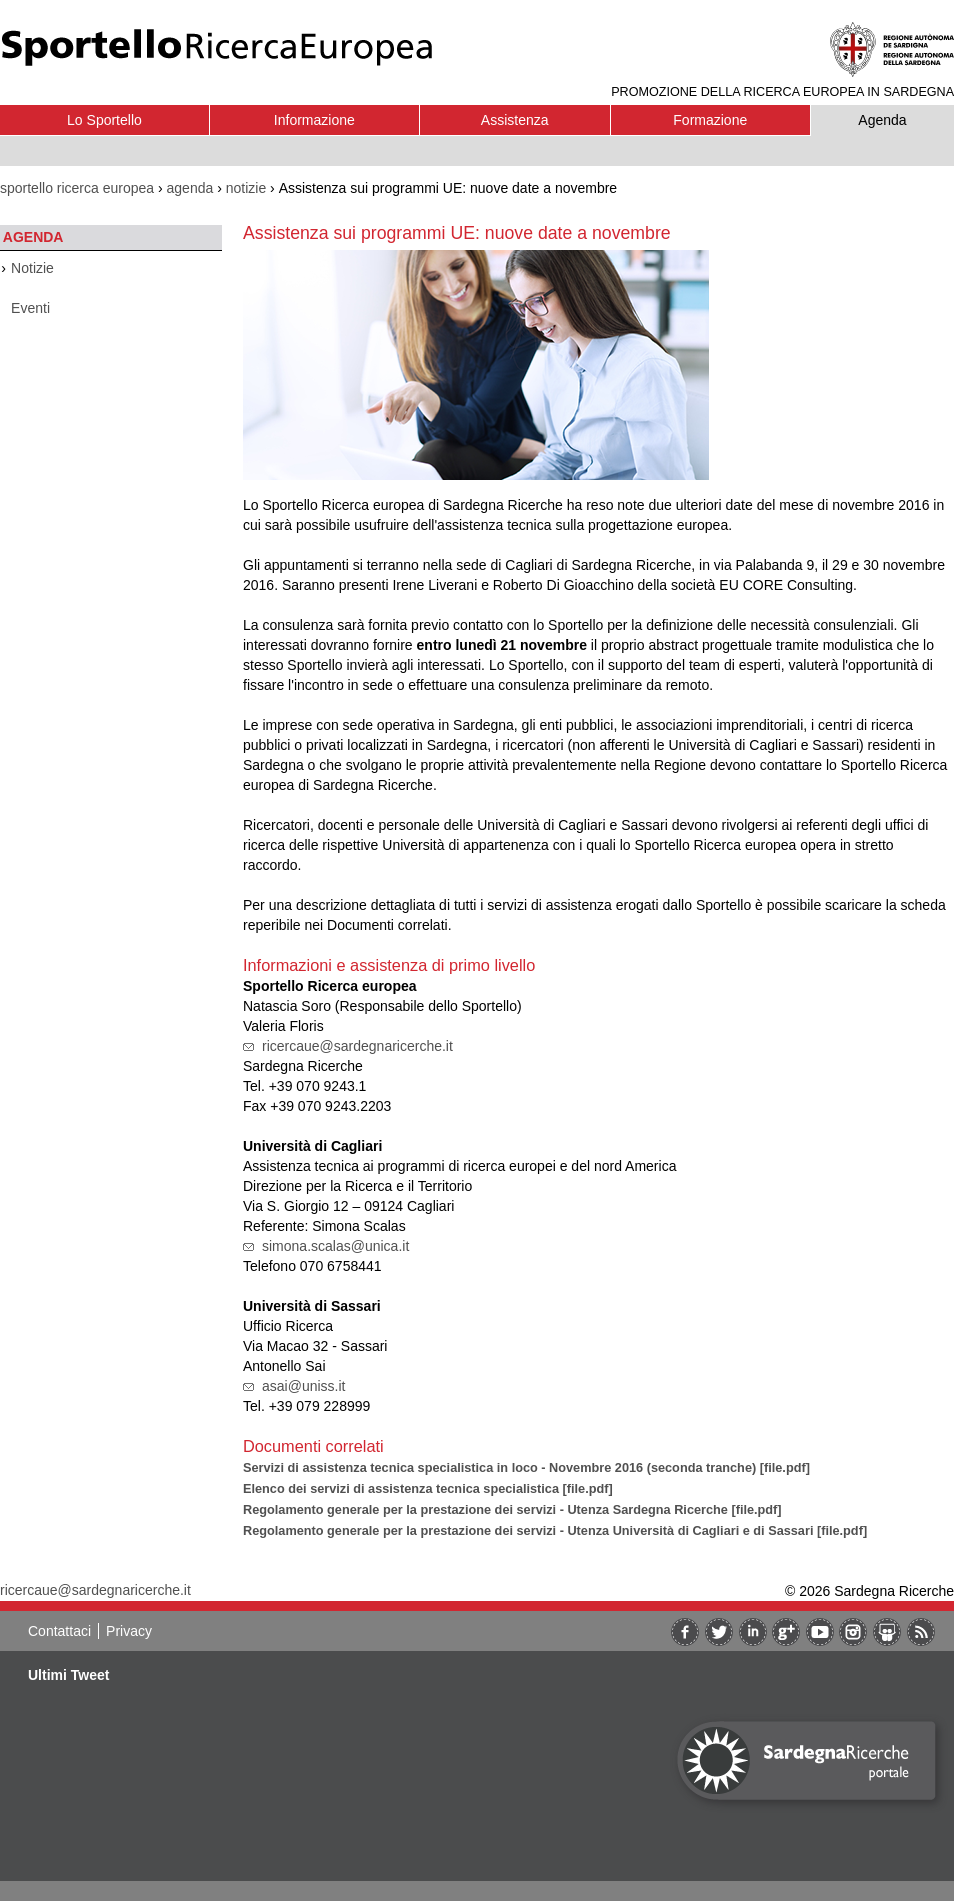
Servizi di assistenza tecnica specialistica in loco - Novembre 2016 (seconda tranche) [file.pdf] (526, 1467)
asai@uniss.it (303, 1386)
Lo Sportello (104, 120)
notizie (246, 188)
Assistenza (515, 120)
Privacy (129, 1631)
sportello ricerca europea (77, 188)
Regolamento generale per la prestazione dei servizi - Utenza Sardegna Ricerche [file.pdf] (512, 1509)
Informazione (314, 120)
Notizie (32, 268)
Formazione (710, 120)
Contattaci (59, 1631)
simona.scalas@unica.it (335, 1246)
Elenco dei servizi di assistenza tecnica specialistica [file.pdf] (428, 1488)
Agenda (882, 120)
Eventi (30, 308)
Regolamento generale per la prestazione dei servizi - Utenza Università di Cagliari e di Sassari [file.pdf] (555, 1530)
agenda (190, 188)
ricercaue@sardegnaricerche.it (357, 1046)
